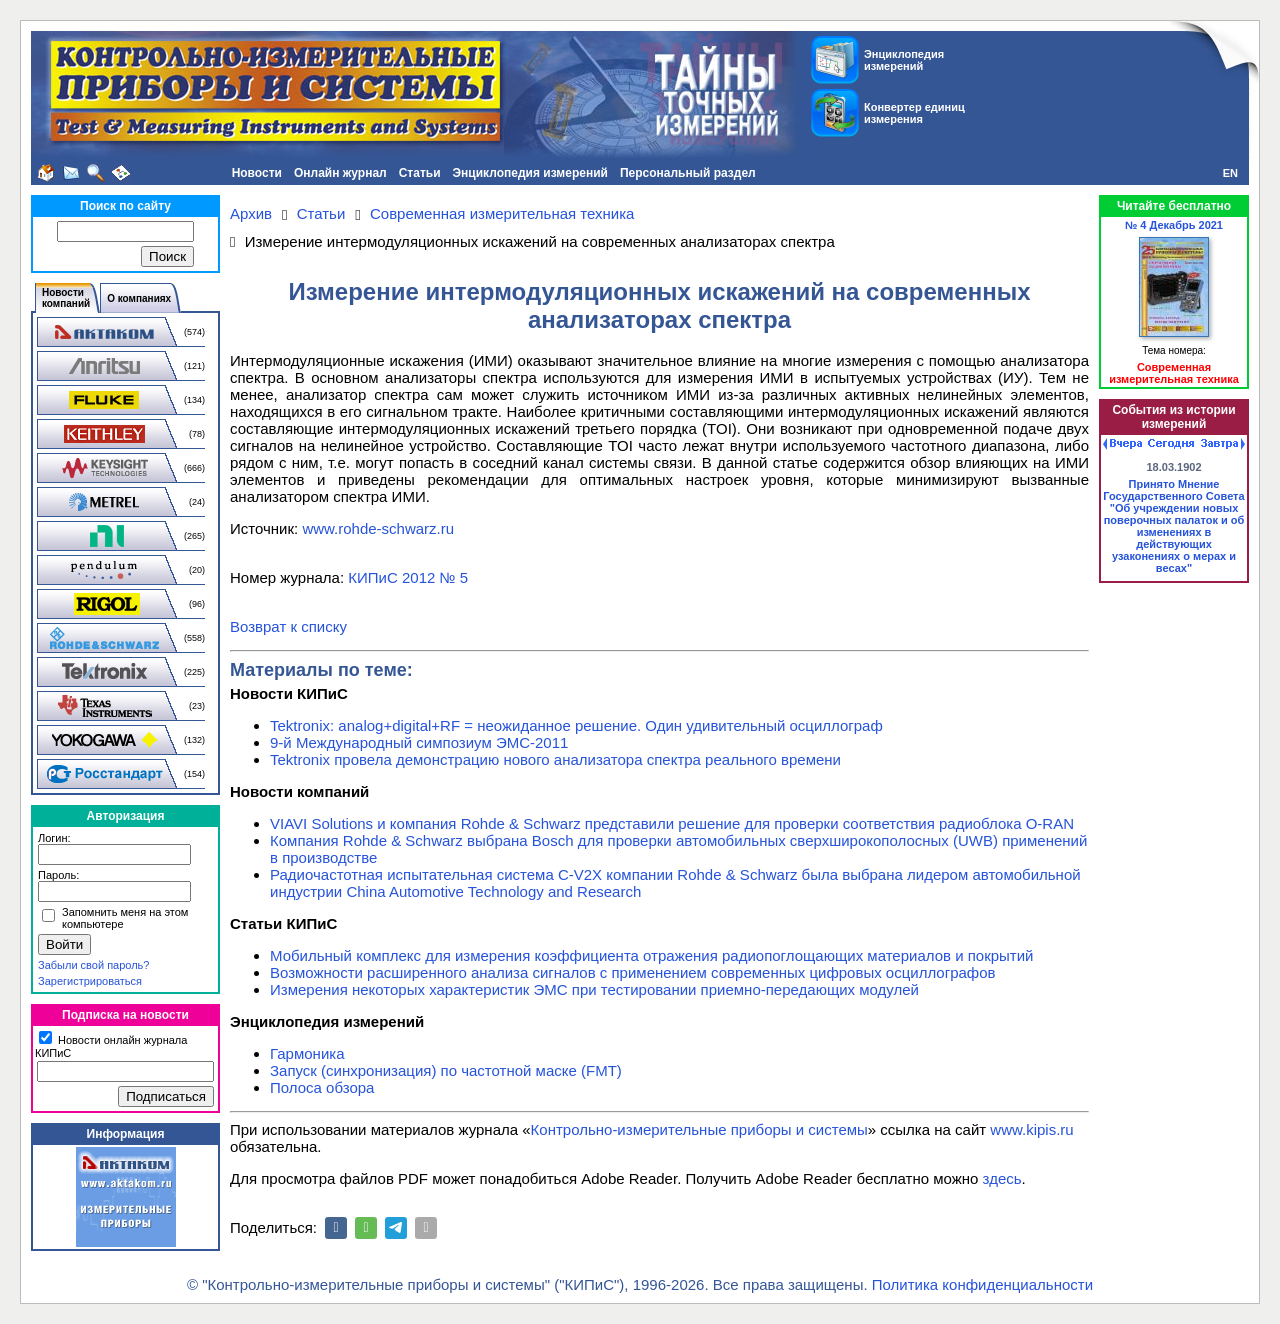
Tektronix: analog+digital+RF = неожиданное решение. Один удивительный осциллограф (576, 725)
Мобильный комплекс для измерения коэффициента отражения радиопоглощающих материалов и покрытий (652, 955)
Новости (257, 173)
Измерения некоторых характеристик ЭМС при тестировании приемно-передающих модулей (594, 989)
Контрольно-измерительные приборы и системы (699, 1129)
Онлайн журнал (340, 173)
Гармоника (307, 1053)
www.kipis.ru (1031, 1129)
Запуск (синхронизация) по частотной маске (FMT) (446, 1070)
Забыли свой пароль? (93, 965)
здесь (1002, 1178)
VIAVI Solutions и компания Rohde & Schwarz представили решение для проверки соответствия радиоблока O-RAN (672, 823)
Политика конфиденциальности (982, 1284)
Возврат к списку (288, 626)
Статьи (420, 173)
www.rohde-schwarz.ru (378, 528)
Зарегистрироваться (90, 981)
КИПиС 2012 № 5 (408, 577)
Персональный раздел (688, 173)
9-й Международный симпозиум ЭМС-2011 (419, 742)
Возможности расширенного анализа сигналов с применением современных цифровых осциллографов (633, 972)
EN (1230, 173)
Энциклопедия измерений (530, 173)
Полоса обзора (322, 1087)
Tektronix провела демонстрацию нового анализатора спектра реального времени (555, 759)
